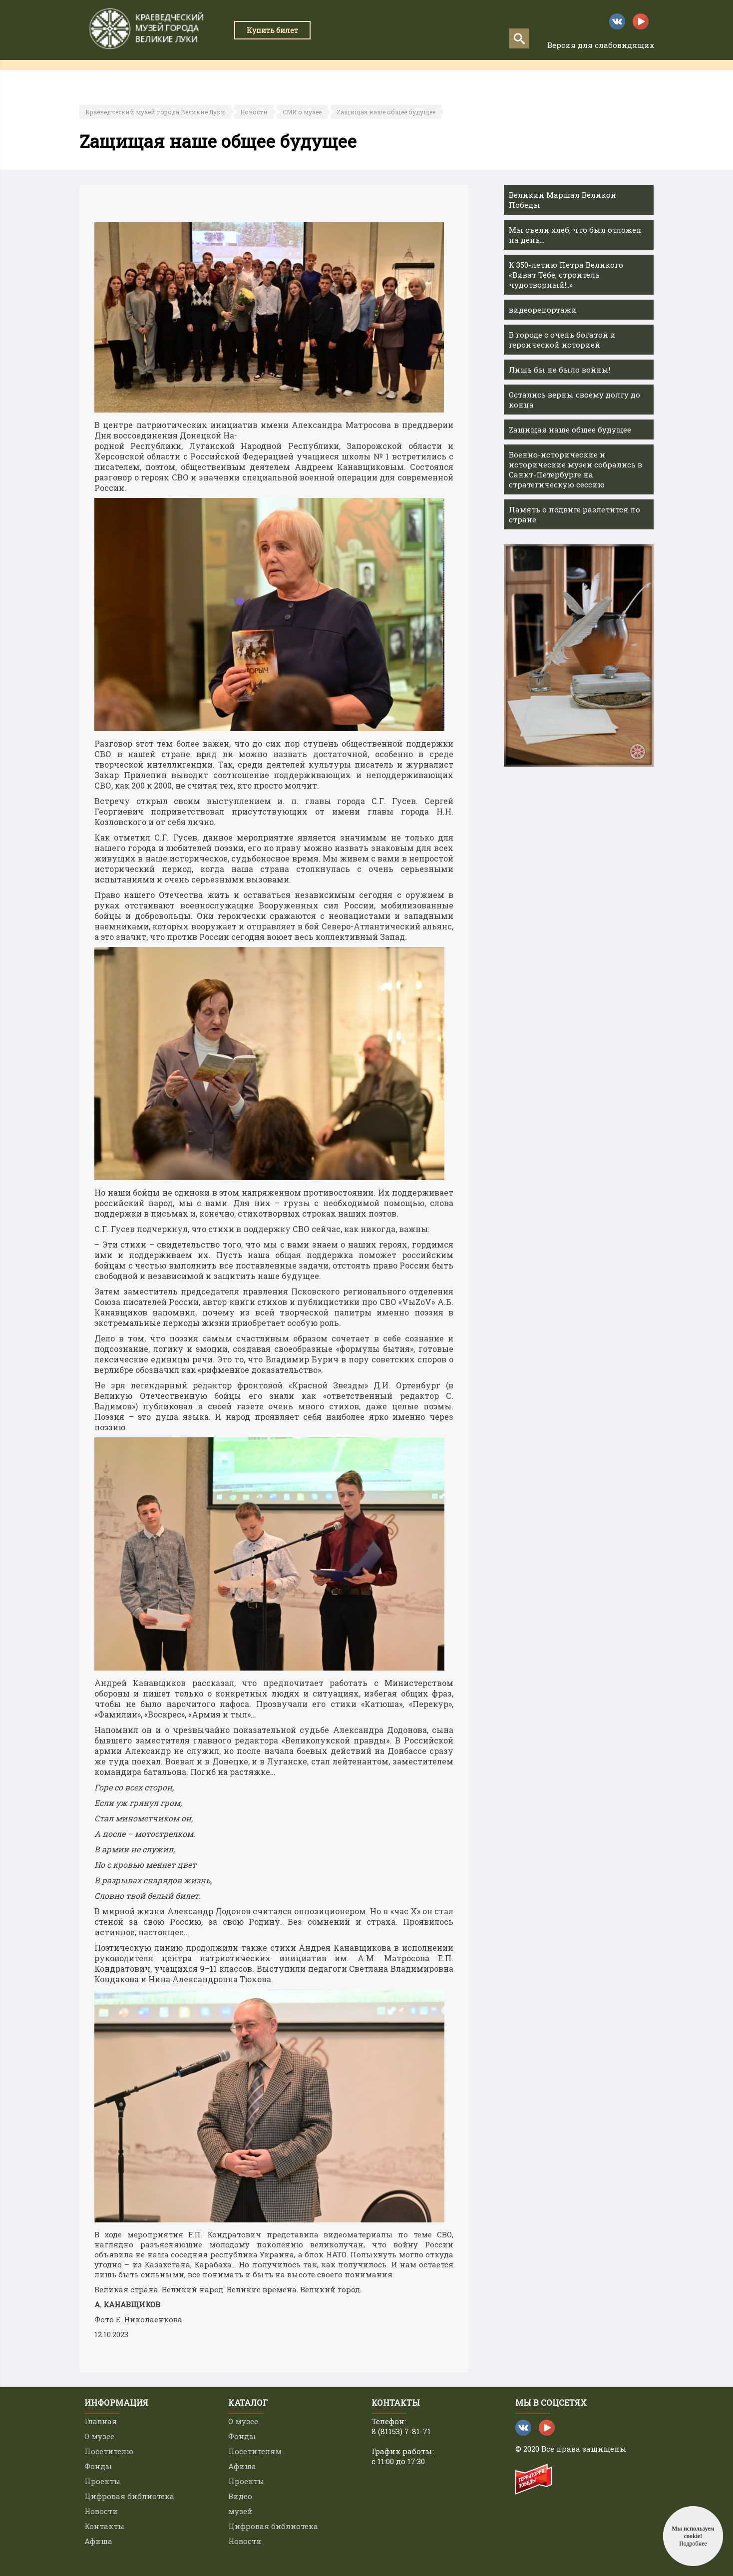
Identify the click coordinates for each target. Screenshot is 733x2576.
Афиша (600, 75)
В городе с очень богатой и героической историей (562, 340)
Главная (101, 75)
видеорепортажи (543, 310)
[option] (579, 655)
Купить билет (272, 30)
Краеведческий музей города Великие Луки (155, 112)
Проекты (326, 75)
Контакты (548, 75)
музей (240, 2511)
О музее (99, 2436)
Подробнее (693, 2543)
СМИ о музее (302, 112)
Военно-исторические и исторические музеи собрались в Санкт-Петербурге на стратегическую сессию (575, 469)
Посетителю (108, 2451)
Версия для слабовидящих (600, 45)
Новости (254, 112)
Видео (240, 2496)
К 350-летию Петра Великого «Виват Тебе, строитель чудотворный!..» (566, 275)
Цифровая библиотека (129, 2496)
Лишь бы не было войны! (559, 370)
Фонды (98, 2466)
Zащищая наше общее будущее (386, 112)
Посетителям (255, 2451)
